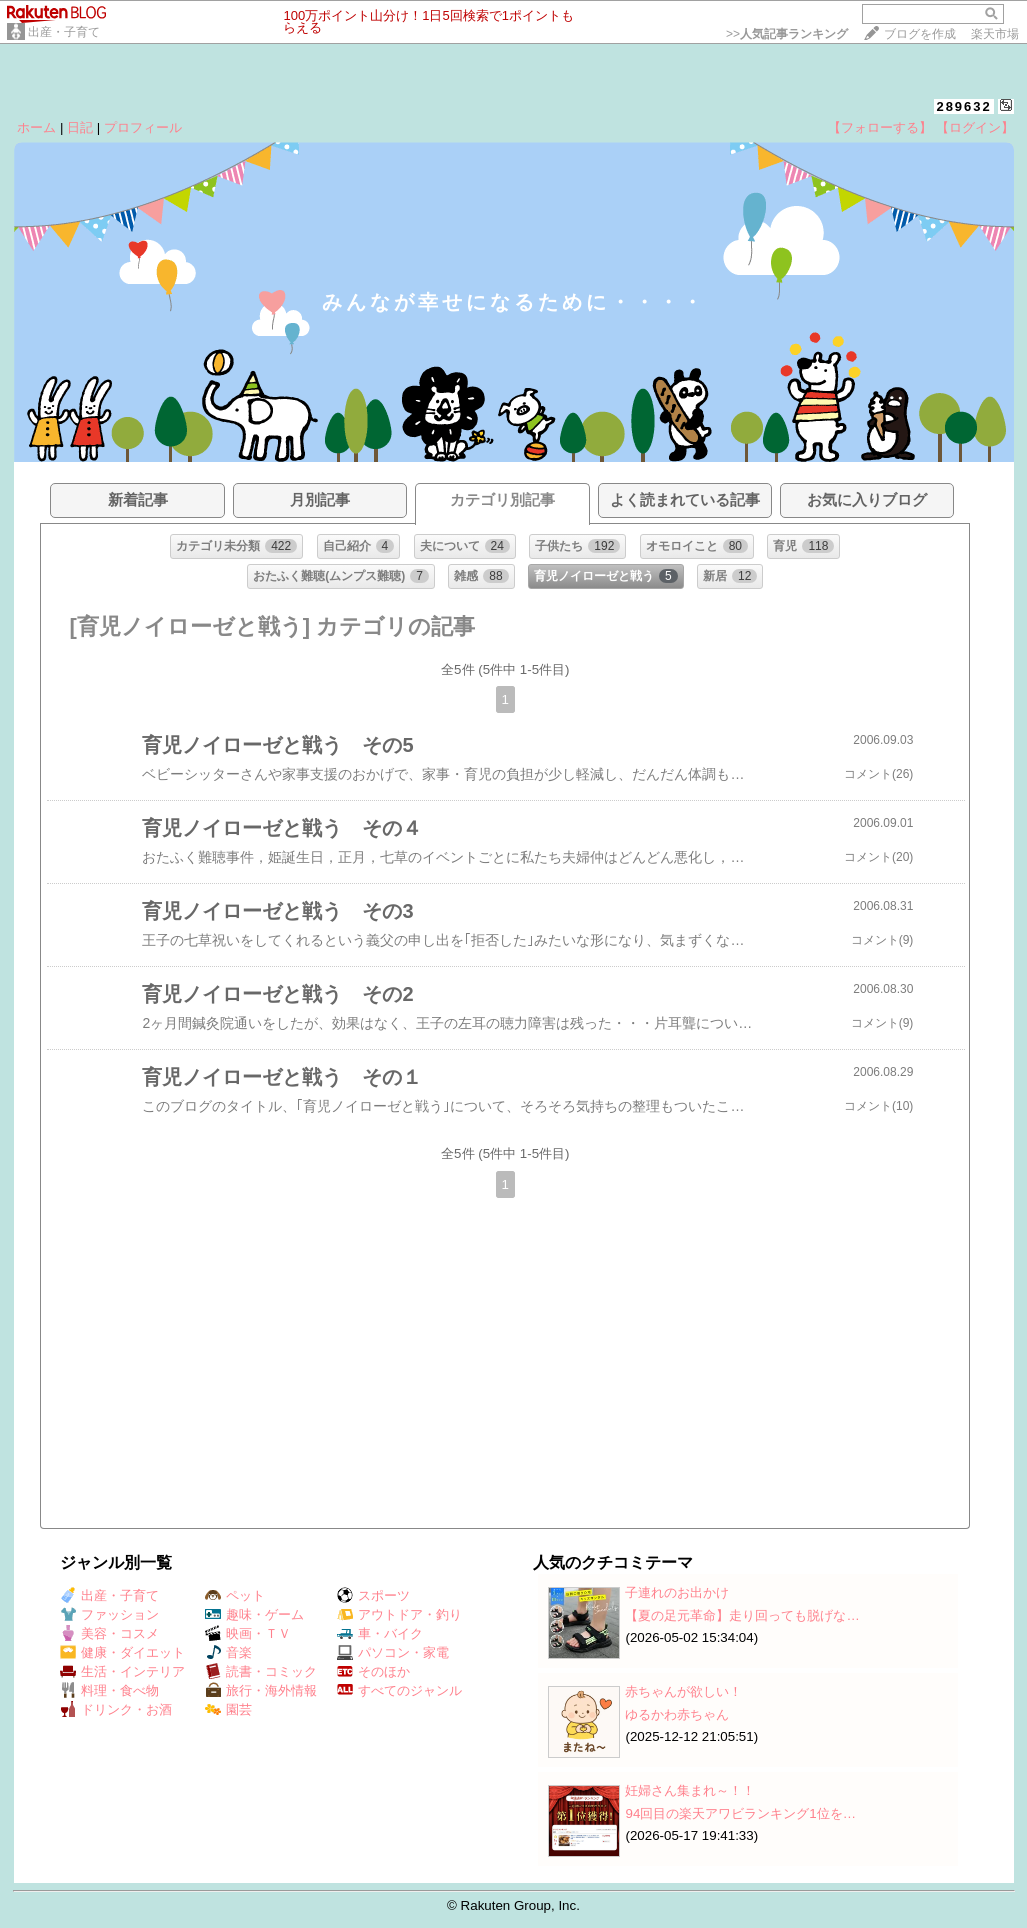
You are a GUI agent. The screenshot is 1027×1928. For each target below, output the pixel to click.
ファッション (109, 1614)
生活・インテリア (122, 1671)
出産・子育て (64, 32)
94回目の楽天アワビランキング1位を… (740, 1813)
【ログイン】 (975, 127)
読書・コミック (261, 1671)
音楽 (228, 1652)
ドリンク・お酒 (116, 1709)
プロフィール (143, 127)
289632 (963, 106)
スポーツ (373, 1595)
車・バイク (380, 1633)
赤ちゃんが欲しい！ (683, 1691)
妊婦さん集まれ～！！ (690, 1790)
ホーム (36, 127)
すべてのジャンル (399, 1690)
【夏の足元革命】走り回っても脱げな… (742, 1615)
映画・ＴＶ (248, 1633)
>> (787, 34)
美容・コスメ (109, 1633)
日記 (80, 127)
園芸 (228, 1709)
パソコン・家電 (393, 1652)
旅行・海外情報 (261, 1690)
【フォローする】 (880, 127)
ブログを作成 (920, 34)
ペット (235, 1595)
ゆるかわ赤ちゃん (677, 1714)
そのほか (373, 1671)
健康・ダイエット (122, 1652)
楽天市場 (995, 34)
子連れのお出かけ (677, 1592)
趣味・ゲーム (254, 1614)
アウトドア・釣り (399, 1614)
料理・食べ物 (109, 1690)
